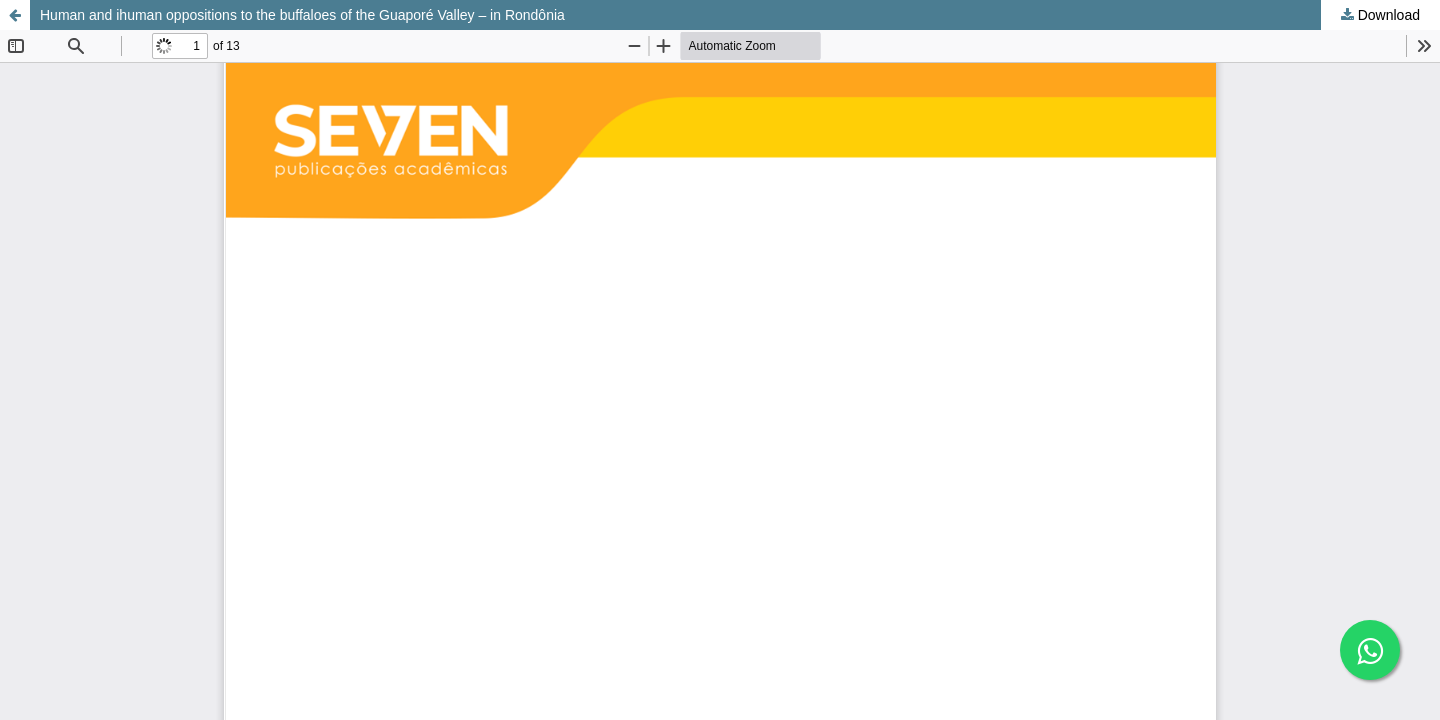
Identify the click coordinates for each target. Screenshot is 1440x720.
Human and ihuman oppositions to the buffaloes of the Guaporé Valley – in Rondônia (302, 15)
